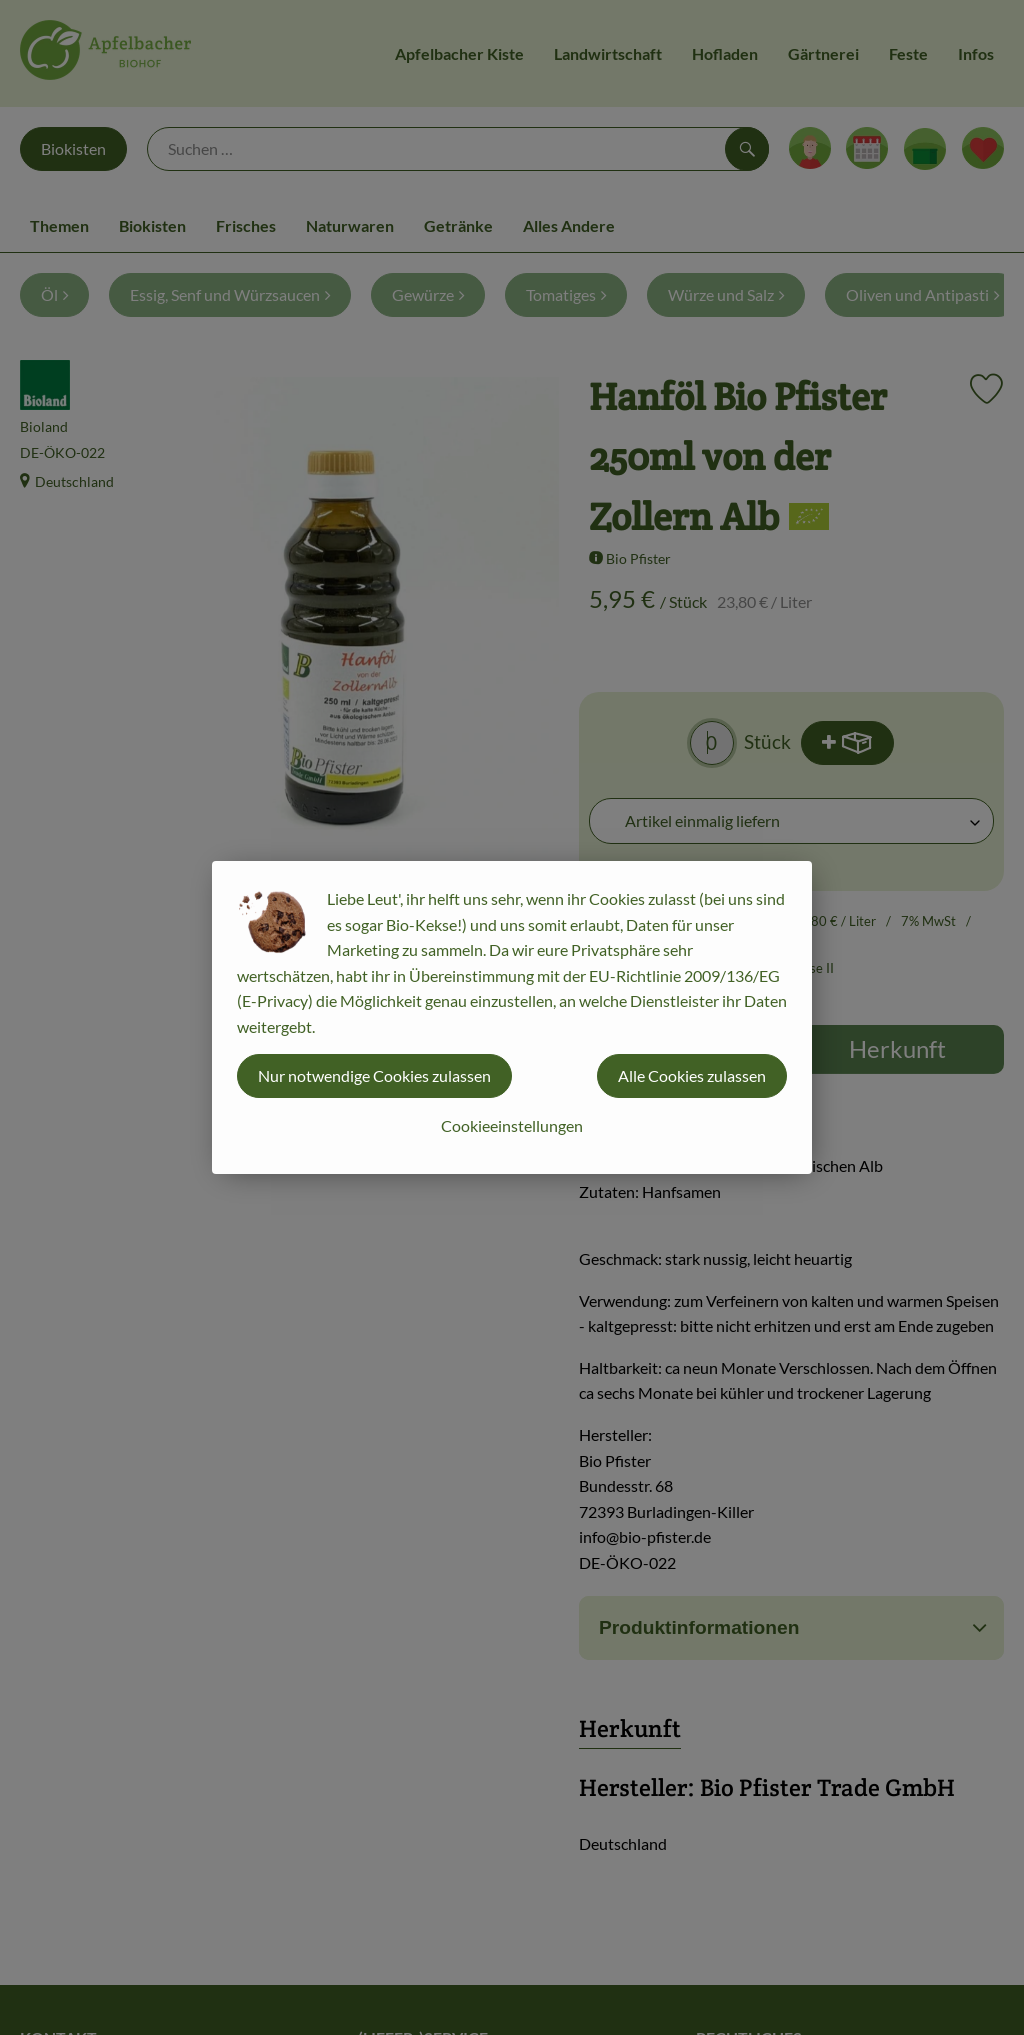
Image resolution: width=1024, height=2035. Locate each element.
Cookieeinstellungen (512, 1125)
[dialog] (512, 1017)
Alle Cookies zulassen (692, 1075)
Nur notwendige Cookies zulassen (374, 1075)
